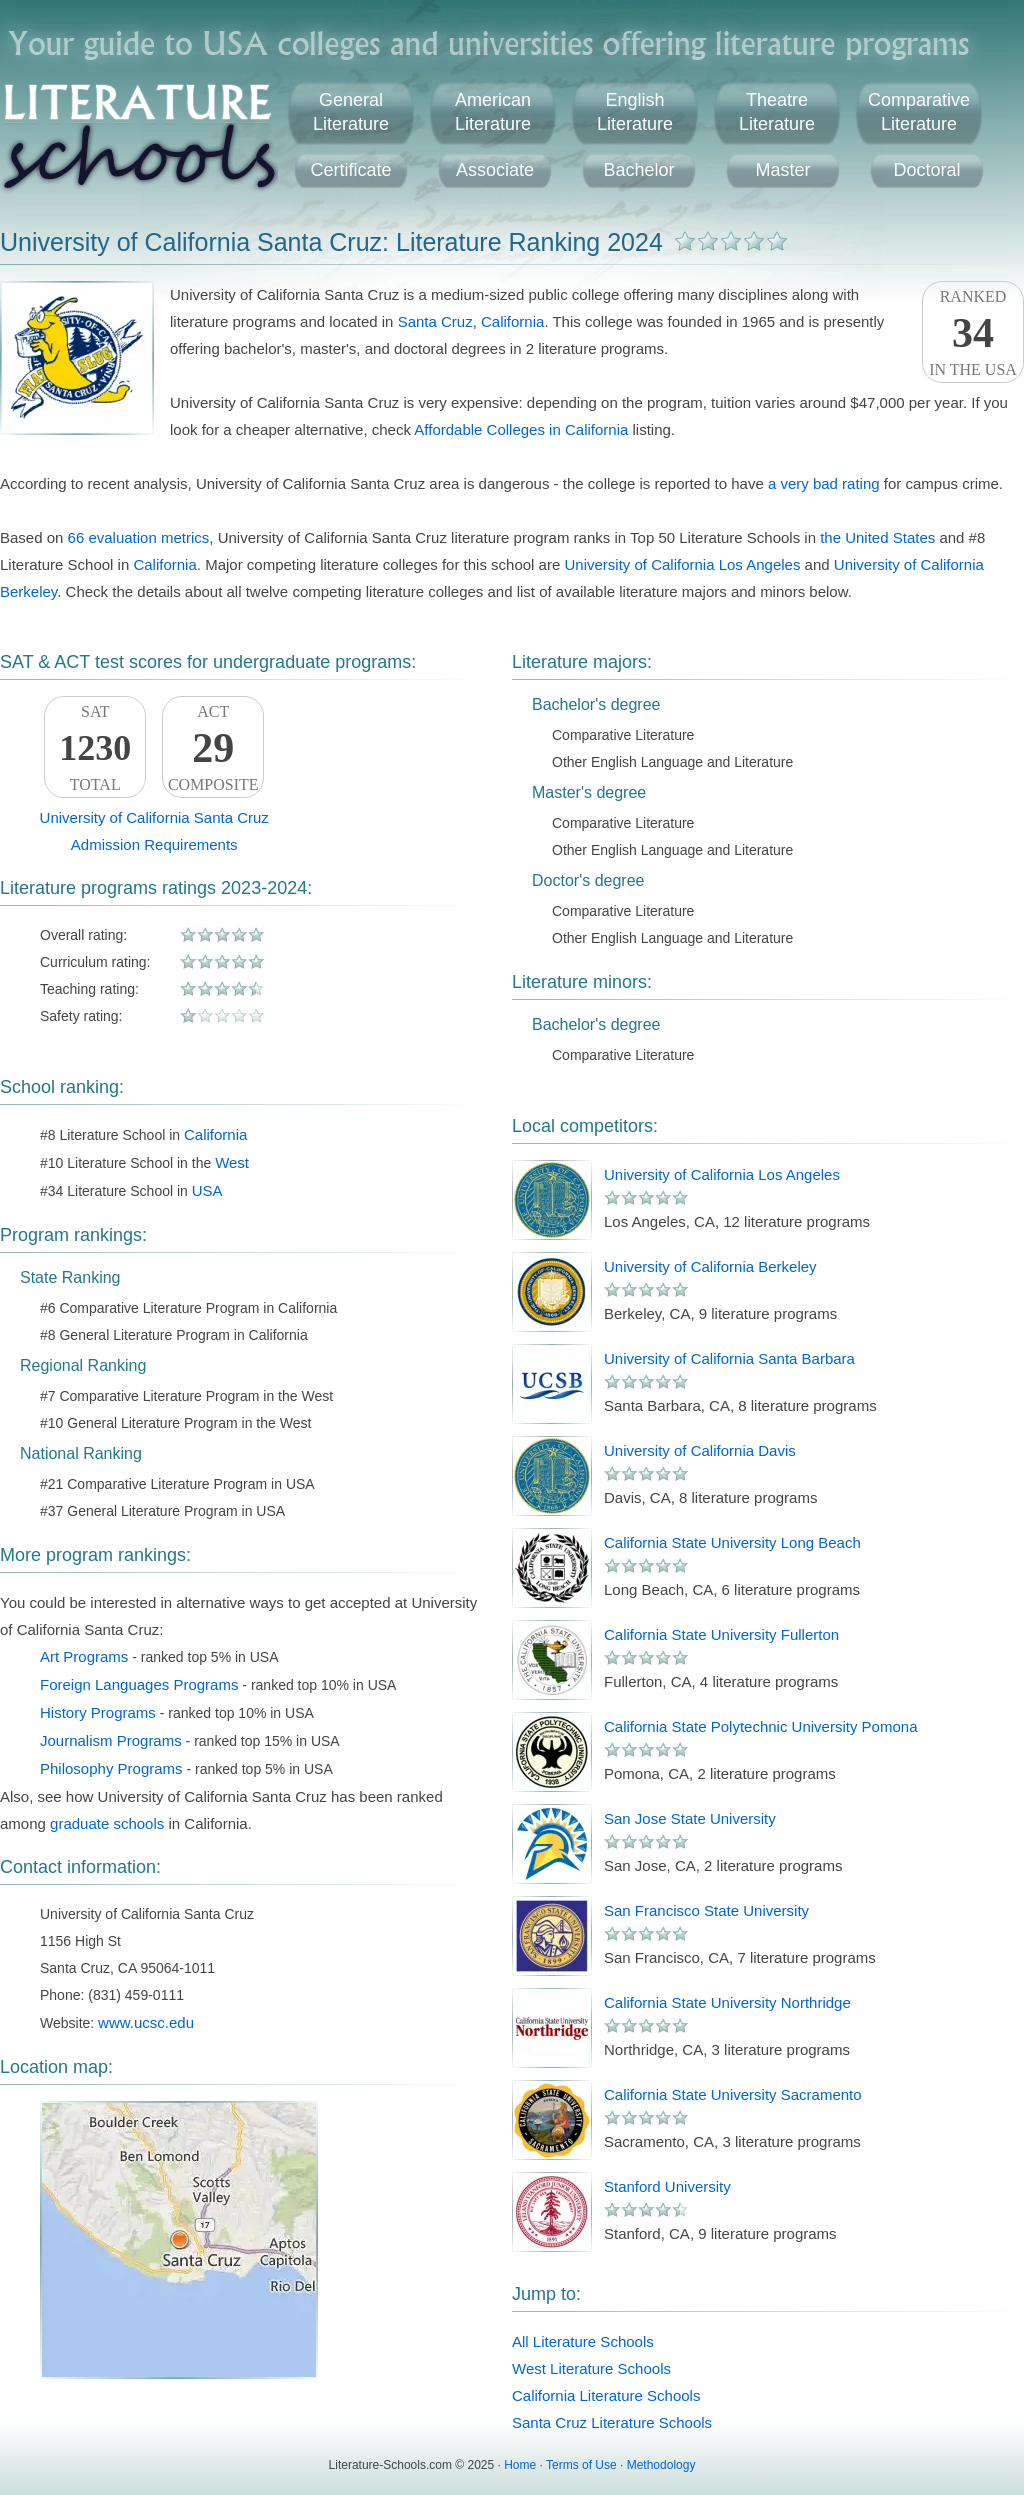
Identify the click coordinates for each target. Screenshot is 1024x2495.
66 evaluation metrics (139, 537)
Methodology (661, 2465)
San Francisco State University (706, 1910)
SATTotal (95, 748)
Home (520, 2465)
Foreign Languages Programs (139, 1684)
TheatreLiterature (777, 112)
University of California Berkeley (710, 1266)
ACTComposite (213, 748)
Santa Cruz (435, 321)
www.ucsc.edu (146, 2022)
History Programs (98, 1712)
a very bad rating (824, 483)
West (232, 1162)
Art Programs (84, 1656)
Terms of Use (581, 2465)
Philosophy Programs (111, 1768)
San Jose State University (690, 1818)
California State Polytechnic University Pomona (760, 1726)
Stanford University (667, 2186)
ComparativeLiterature (919, 112)
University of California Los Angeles (682, 564)
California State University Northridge (727, 2002)
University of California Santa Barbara (729, 1358)
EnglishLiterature (635, 112)
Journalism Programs (111, 1740)
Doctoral (926, 170)
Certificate (350, 170)
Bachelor (638, 170)
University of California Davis (700, 1450)
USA (207, 1190)
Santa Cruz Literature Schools (612, 2422)
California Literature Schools (606, 2395)
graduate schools (107, 1823)
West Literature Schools (591, 2368)
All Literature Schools (583, 2341)
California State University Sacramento (733, 2094)
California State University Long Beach (732, 1542)
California (512, 321)
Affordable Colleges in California (521, 429)
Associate (495, 170)
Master (782, 170)
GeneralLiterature (351, 112)
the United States (877, 537)
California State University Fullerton (721, 1634)
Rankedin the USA (973, 333)
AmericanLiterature (493, 112)
